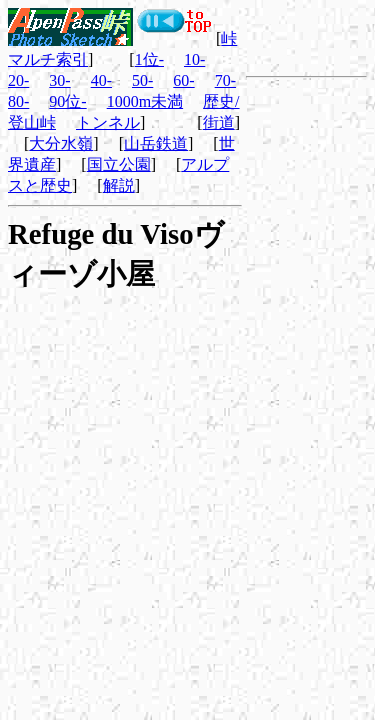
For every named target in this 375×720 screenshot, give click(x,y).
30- (59, 80)
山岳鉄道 (156, 143)
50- (142, 80)
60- (183, 80)
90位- (67, 101)
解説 (119, 185)
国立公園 (119, 164)
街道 (219, 122)
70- (225, 80)
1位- (149, 59)
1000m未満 (145, 101)
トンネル (108, 122)
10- (194, 59)
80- (18, 101)
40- (101, 80)
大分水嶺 (61, 143)
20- (18, 80)
